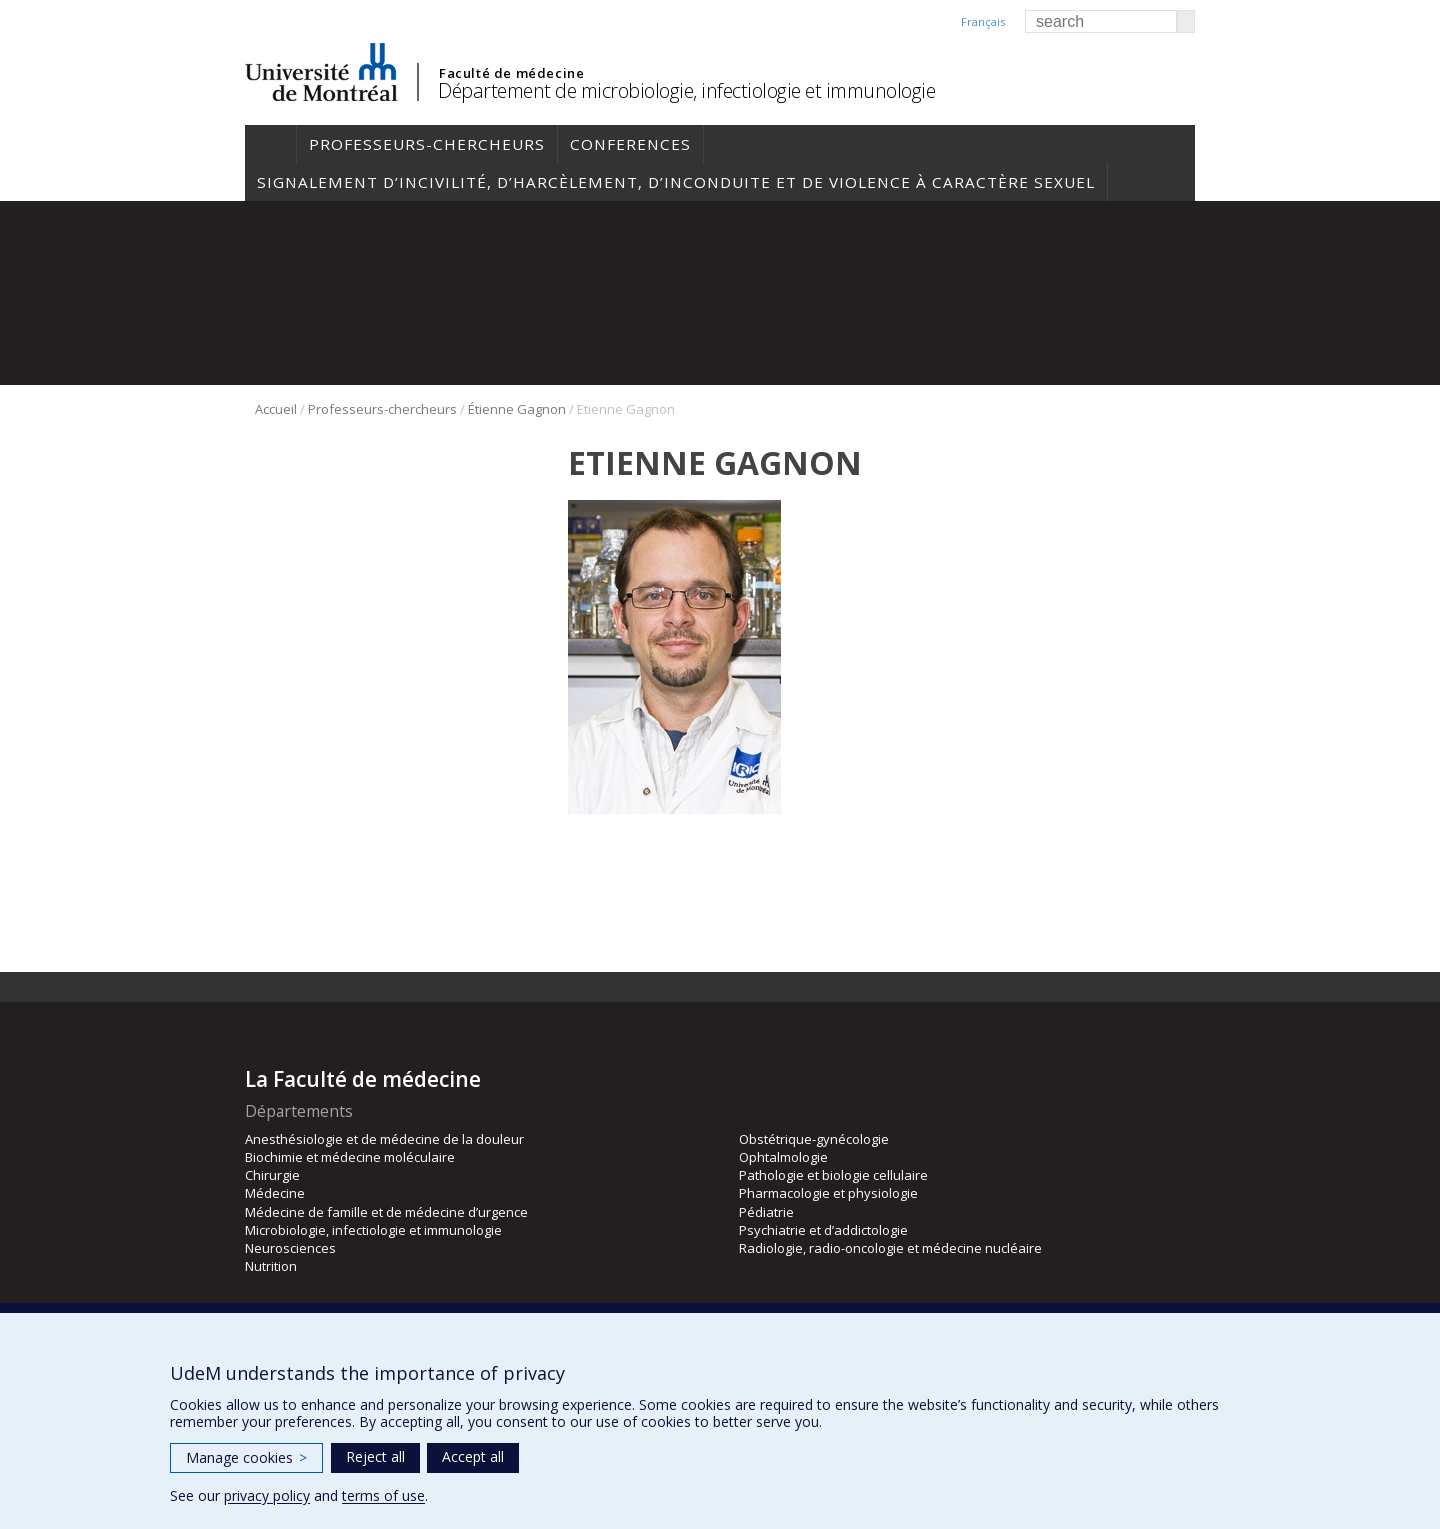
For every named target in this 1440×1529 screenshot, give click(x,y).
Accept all (473, 1456)
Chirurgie (272, 1175)
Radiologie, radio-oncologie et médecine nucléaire (890, 1248)
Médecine (275, 1193)
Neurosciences (290, 1248)
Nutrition (271, 1266)
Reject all (375, 1456)
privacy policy (267, 1495)
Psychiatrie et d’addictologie (823, 1230)
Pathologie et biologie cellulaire (833, 1175)
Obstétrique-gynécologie (814, 1139)
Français (983, 21)
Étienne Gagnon (517, 409)
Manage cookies (246, 1457)
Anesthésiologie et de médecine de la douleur (384, 1139)
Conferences (630, 144)
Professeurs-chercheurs (427, 144)
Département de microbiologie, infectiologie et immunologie (686, 90)
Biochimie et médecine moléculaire (350, 1157)
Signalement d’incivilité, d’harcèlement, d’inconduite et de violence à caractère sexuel (676, 182)
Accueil (270, 144)
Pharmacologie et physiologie (828, 1193)
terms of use (383, 1495)
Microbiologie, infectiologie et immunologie (373, 1230)
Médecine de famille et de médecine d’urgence (386, 1212)
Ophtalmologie (783, 1157)
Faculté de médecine (511, 73)
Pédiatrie (766, 1212)
